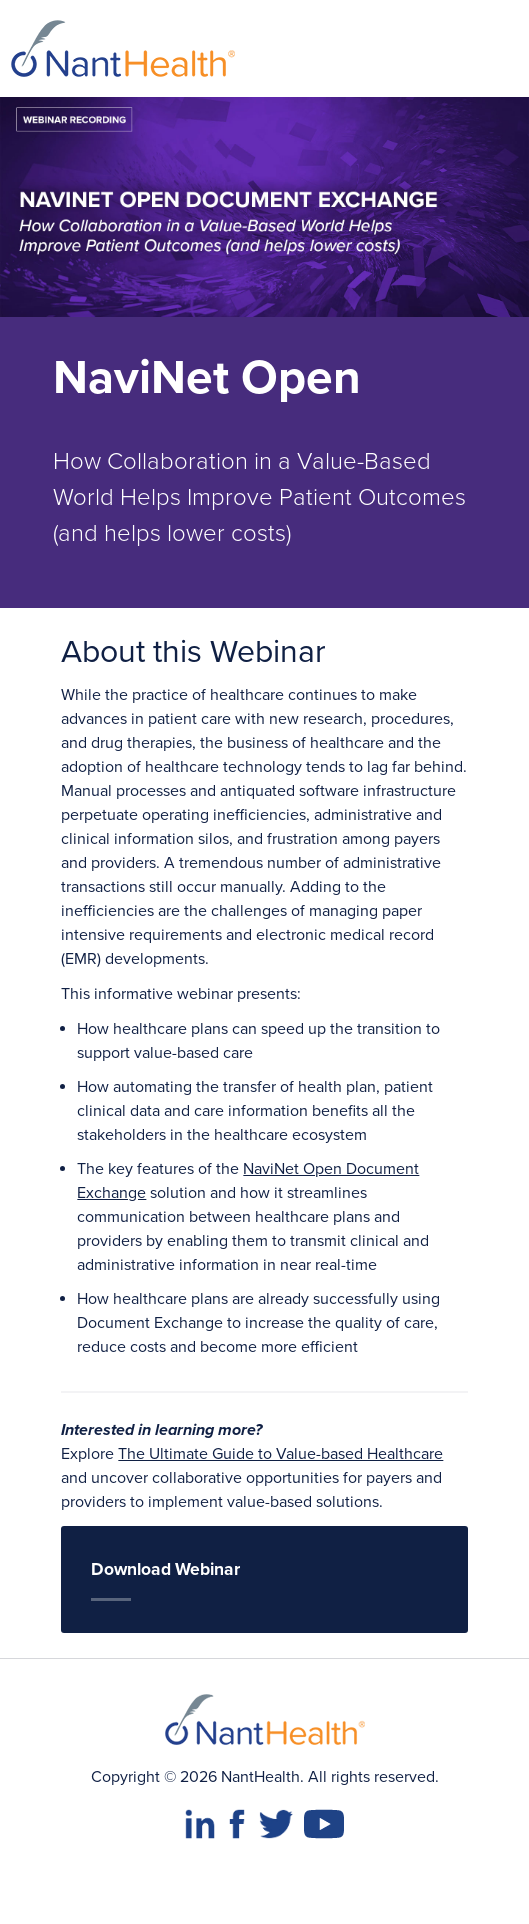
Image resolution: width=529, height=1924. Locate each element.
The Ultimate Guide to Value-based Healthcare (280, 1454)
